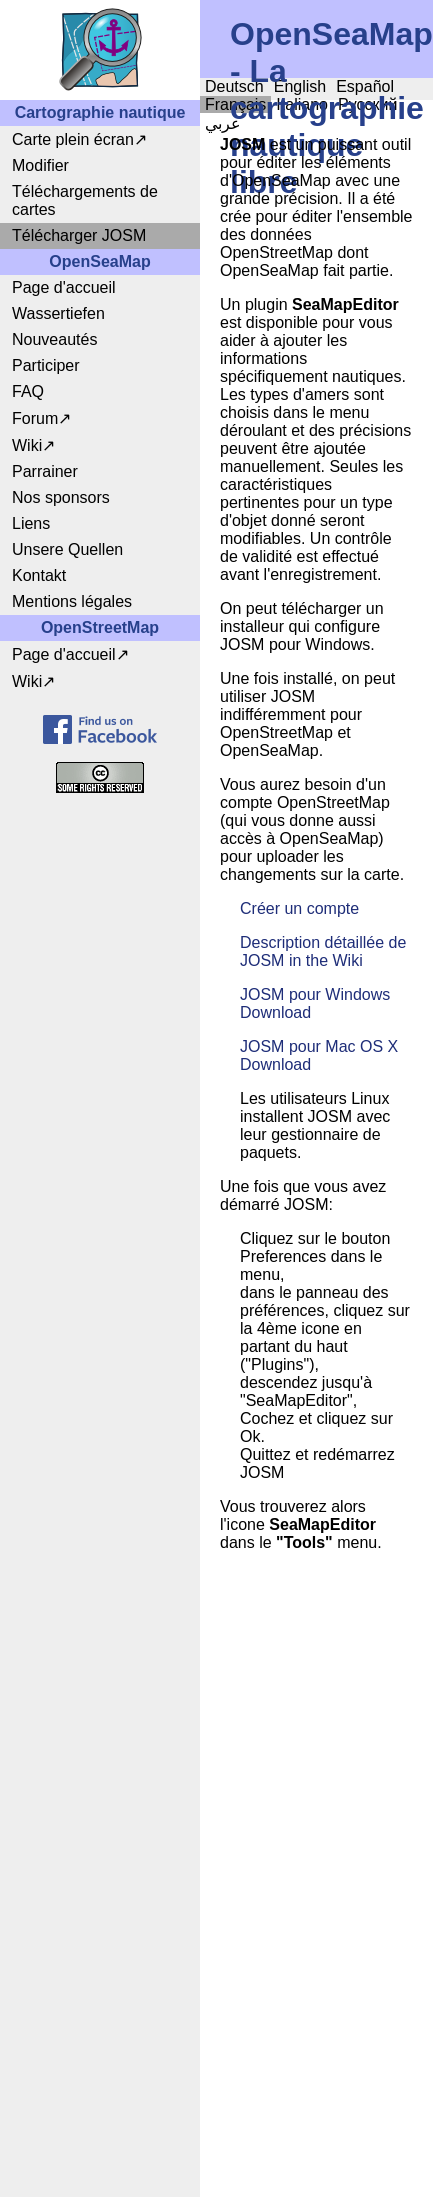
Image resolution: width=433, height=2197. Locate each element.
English (300, 86)
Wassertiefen (58, 313)
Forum (35, 418)
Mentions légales (72, 601)
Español (365, 86)
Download (275, 1012)
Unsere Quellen (67, 549)
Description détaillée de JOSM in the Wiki (323, 951)
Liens (31, 523)
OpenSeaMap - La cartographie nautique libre (331, 108)
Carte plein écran (73, 139)
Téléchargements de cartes (85, 200)
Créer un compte (299, 908)
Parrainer (45, 471)
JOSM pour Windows (315, 994)
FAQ (28, 391)
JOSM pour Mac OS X (319, 1046)
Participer (46, 365)
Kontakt (39, 575)
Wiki (27, 445)
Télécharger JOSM (79, 235)
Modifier (40, 165)
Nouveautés (54, 339)
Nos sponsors (61, 497)
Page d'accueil (64, 287)
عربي (223, 123)
